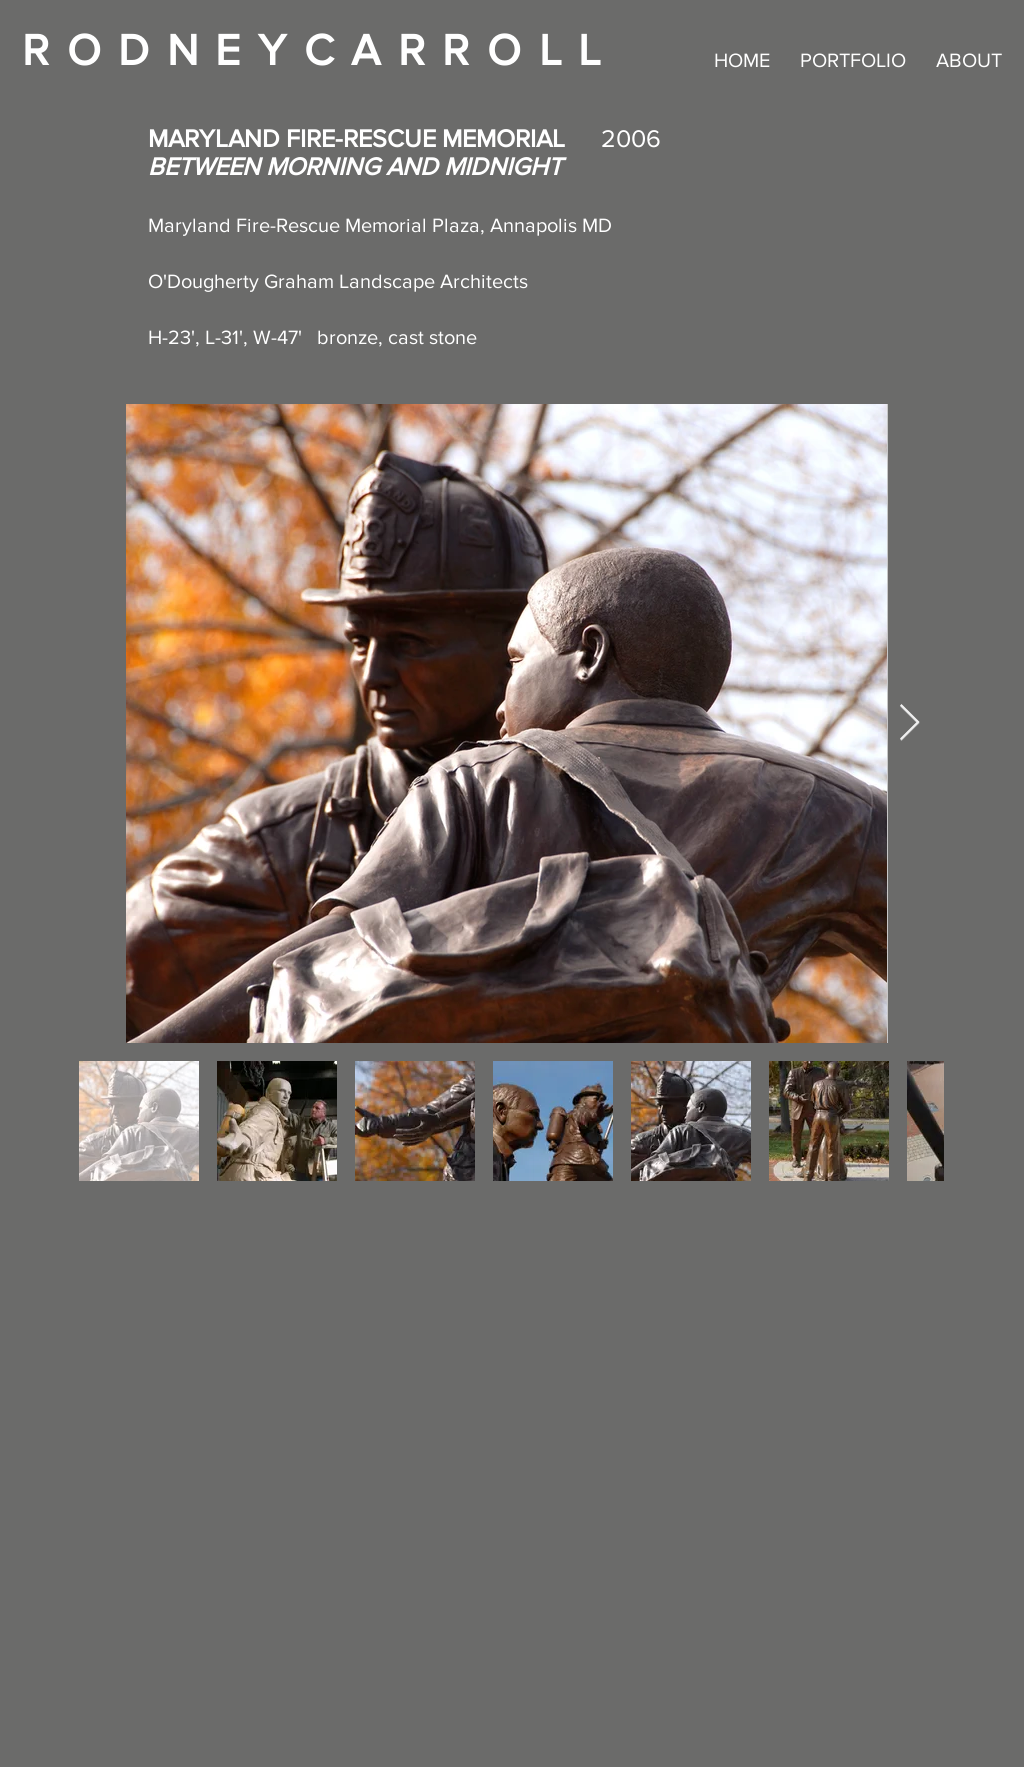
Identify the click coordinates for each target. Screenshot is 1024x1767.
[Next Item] (909, 723)
